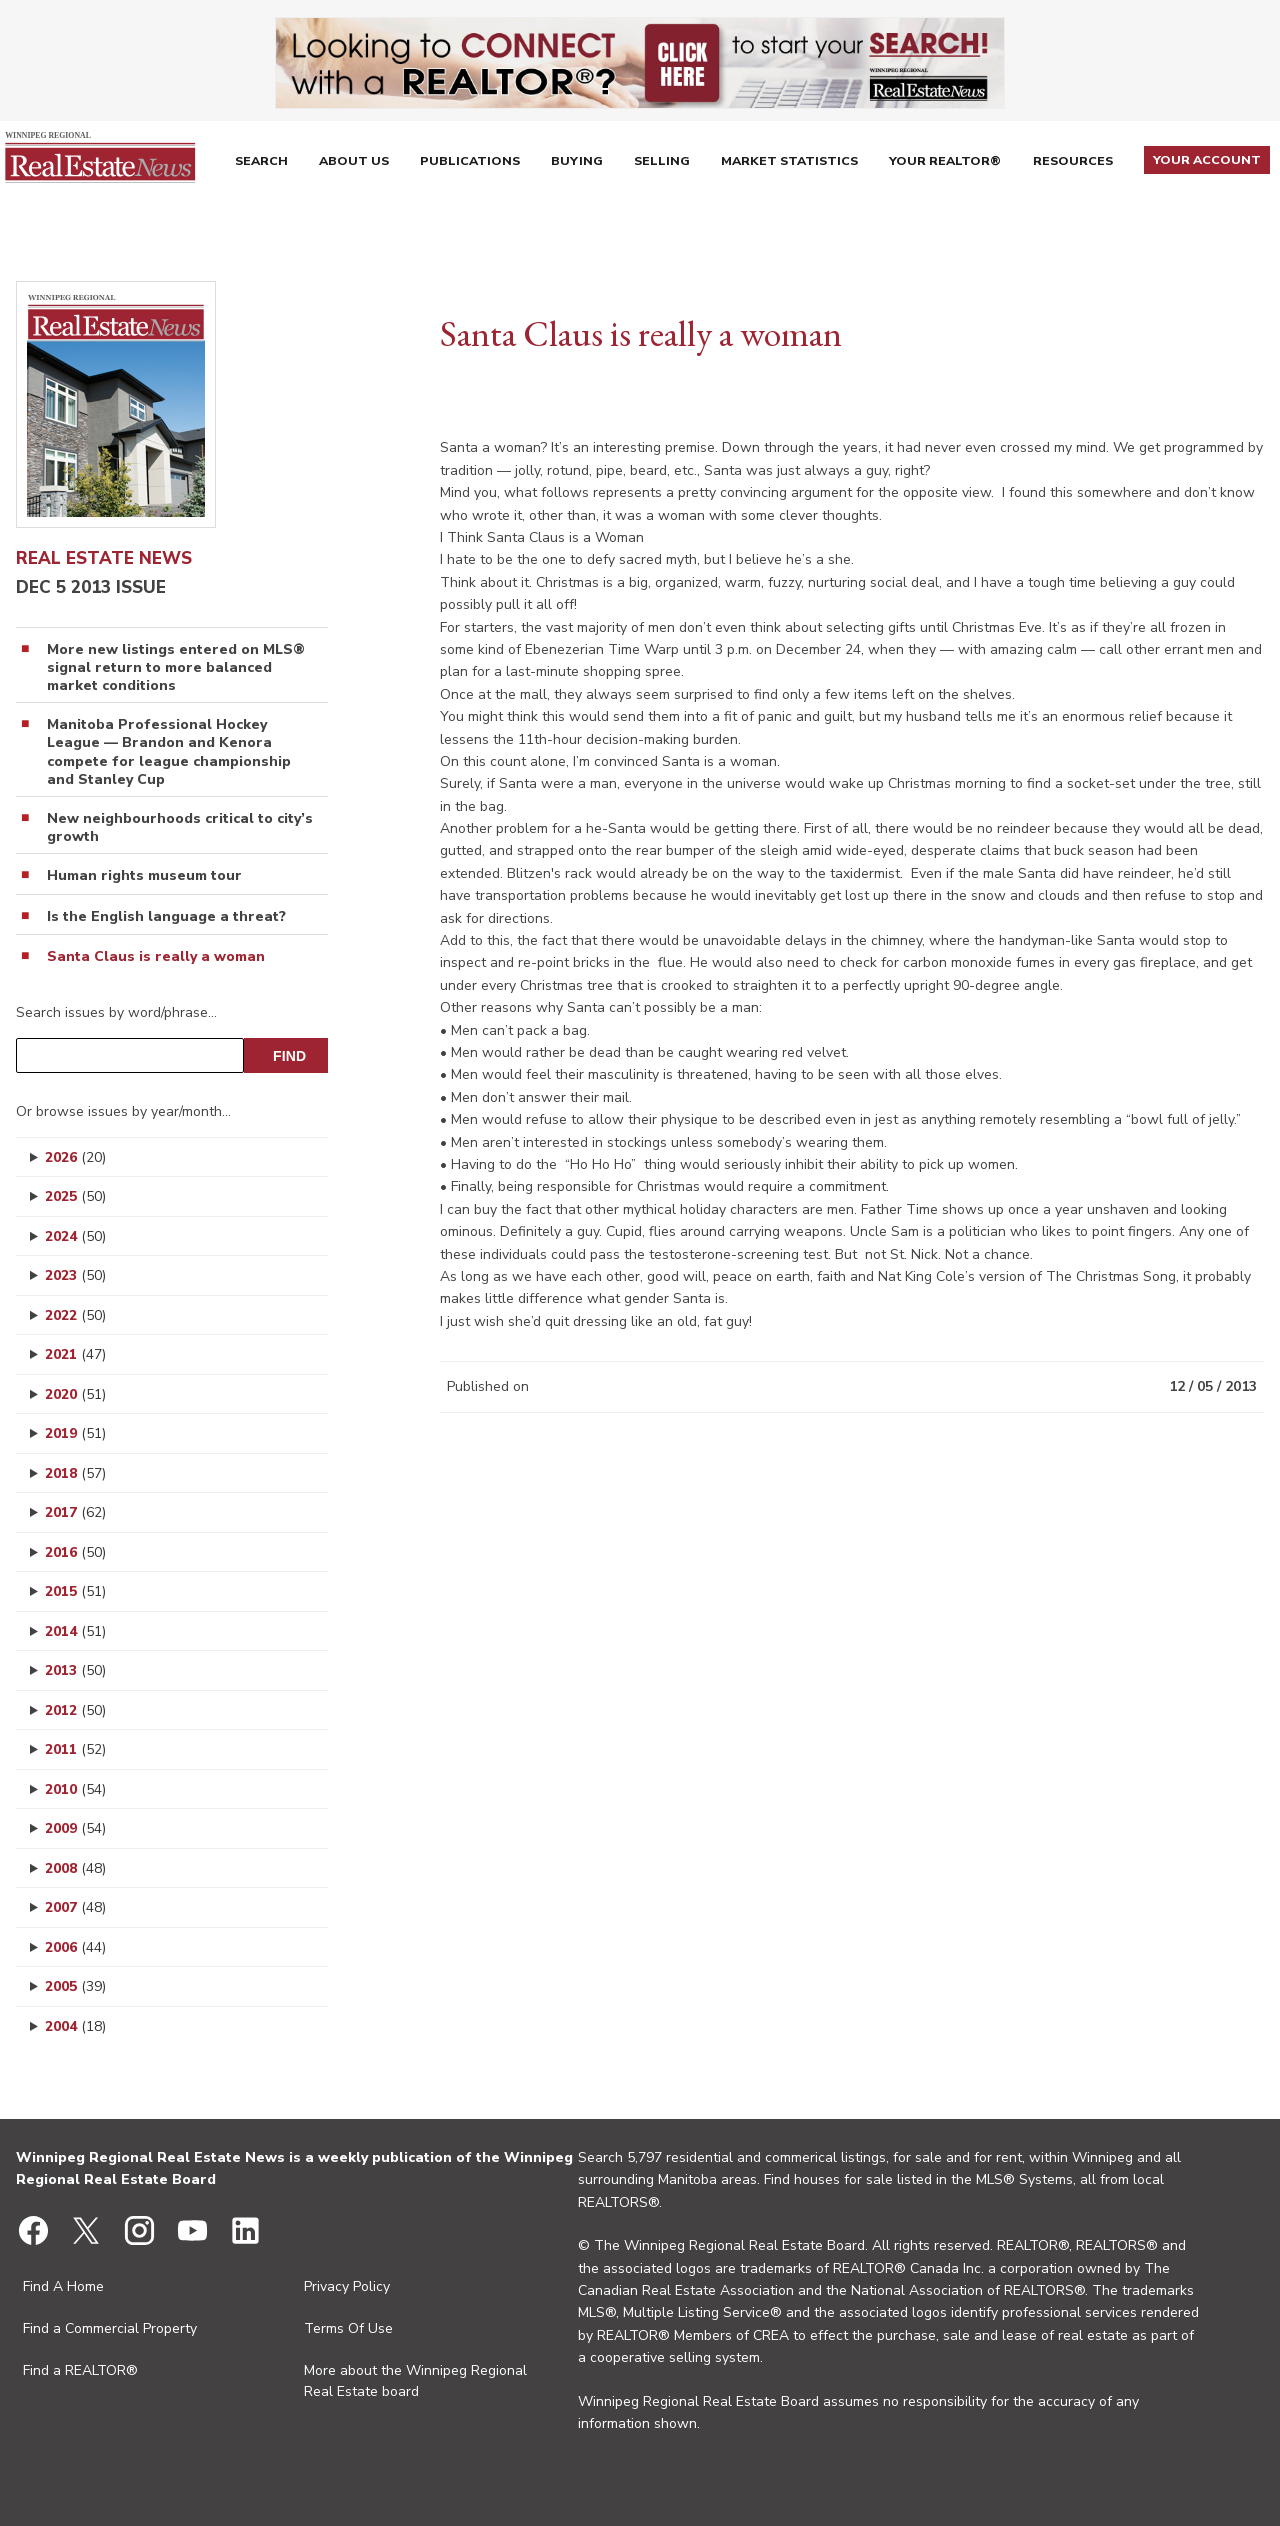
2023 (75, 1275)
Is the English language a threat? (166, 917)
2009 (75, 1828)
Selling (668, 164)
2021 (75, 1354)
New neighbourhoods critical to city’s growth (180, 828)
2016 (75, 1552)
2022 (75, 1315)
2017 (75, 1512)
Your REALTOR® (952, 164)
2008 (75, 1868)
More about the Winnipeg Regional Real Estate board (415, 2381)
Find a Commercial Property (110, 2328)
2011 (75, 1749)
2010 (75, 1789)
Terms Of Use (348, 2328)
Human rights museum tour (144, 876)
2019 (75, 1433)
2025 (75, 1196)
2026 (75, 1157)
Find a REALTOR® (80, 2370)
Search (259, 164)
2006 (75, 1947)
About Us (354, 164)
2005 (75, 1986)
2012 (75, 1710)
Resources (1079, 164)
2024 (75, 1236)
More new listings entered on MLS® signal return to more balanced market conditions (176, 668)
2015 (75, 1591)
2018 (75, 1473)
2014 (75, 1631)
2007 (75, 1907)
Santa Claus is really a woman (156, 957)
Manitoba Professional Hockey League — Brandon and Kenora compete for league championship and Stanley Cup (169, 752)
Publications (471, 164)
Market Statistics (797, 164)
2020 (75, 1394)
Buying (580, 164)
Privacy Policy (347, 2286)
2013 (75, 1670)
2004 (75, 2026)
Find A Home (63, 2286)
